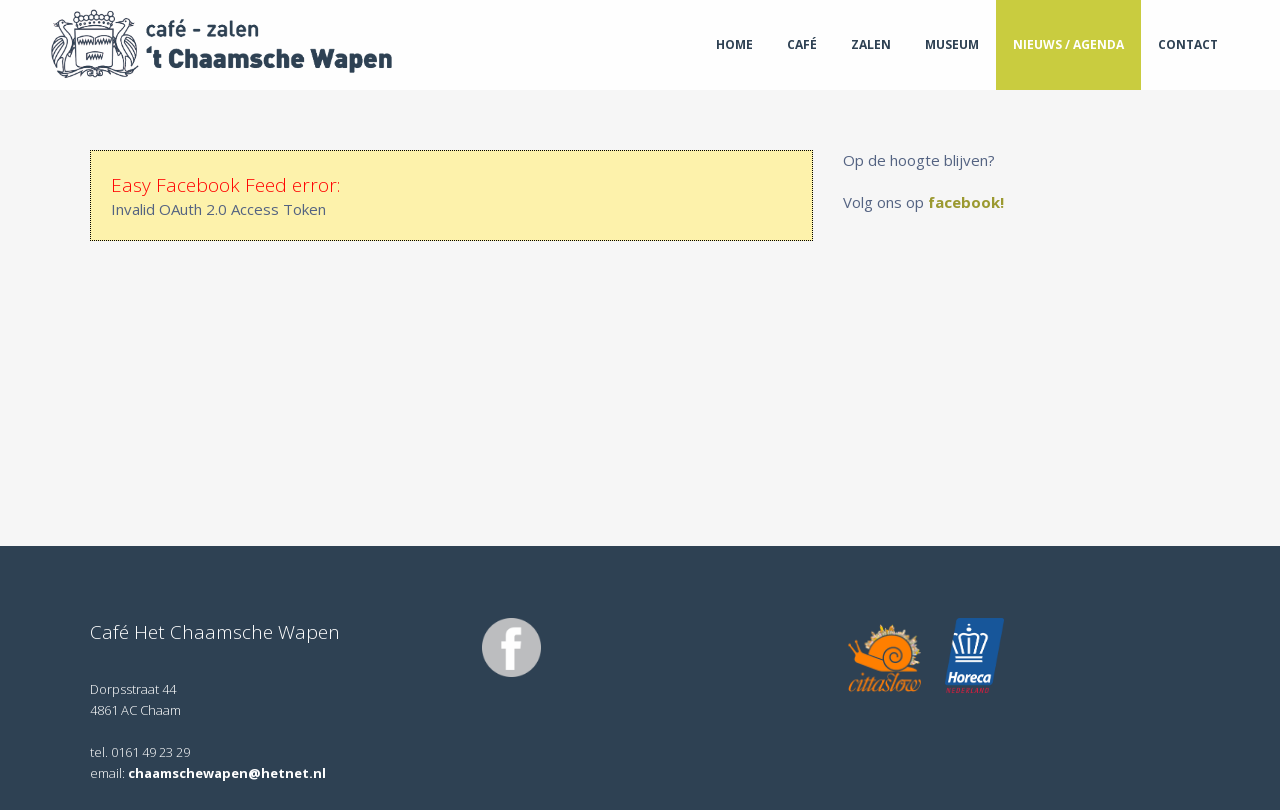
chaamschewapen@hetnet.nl (227, 773)
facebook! (968, 202)
